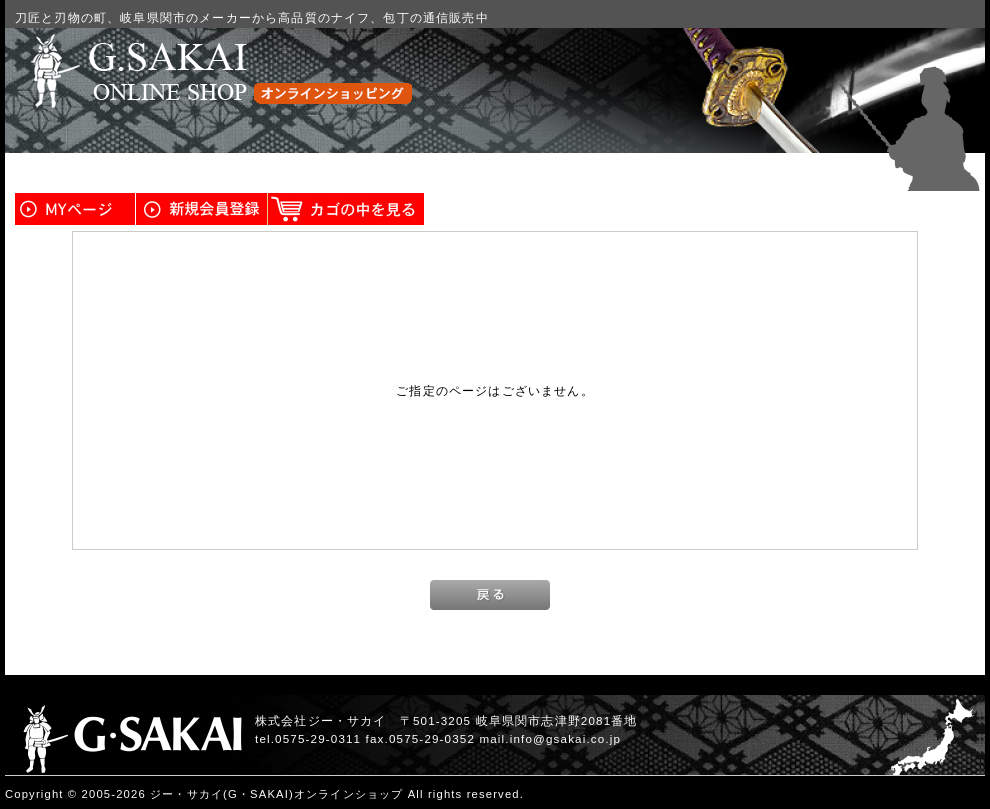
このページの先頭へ (926, 794)
